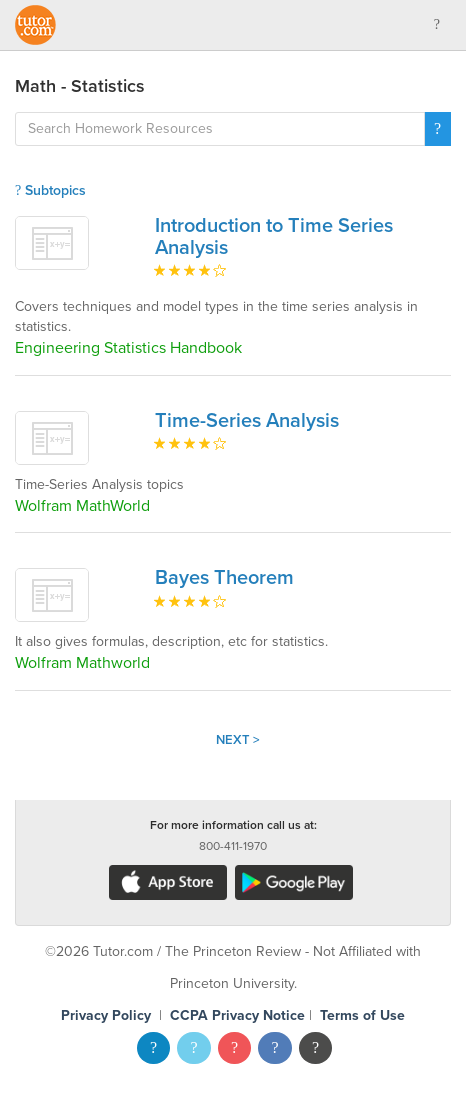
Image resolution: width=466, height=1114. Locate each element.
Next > (238, 740)
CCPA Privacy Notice (237, 1015)
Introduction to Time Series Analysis (274, 237)
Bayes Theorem (224, 578)
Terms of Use (362, 1015)
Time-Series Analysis (247, 421)
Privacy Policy (106, 1015)
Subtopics (50, 190)
